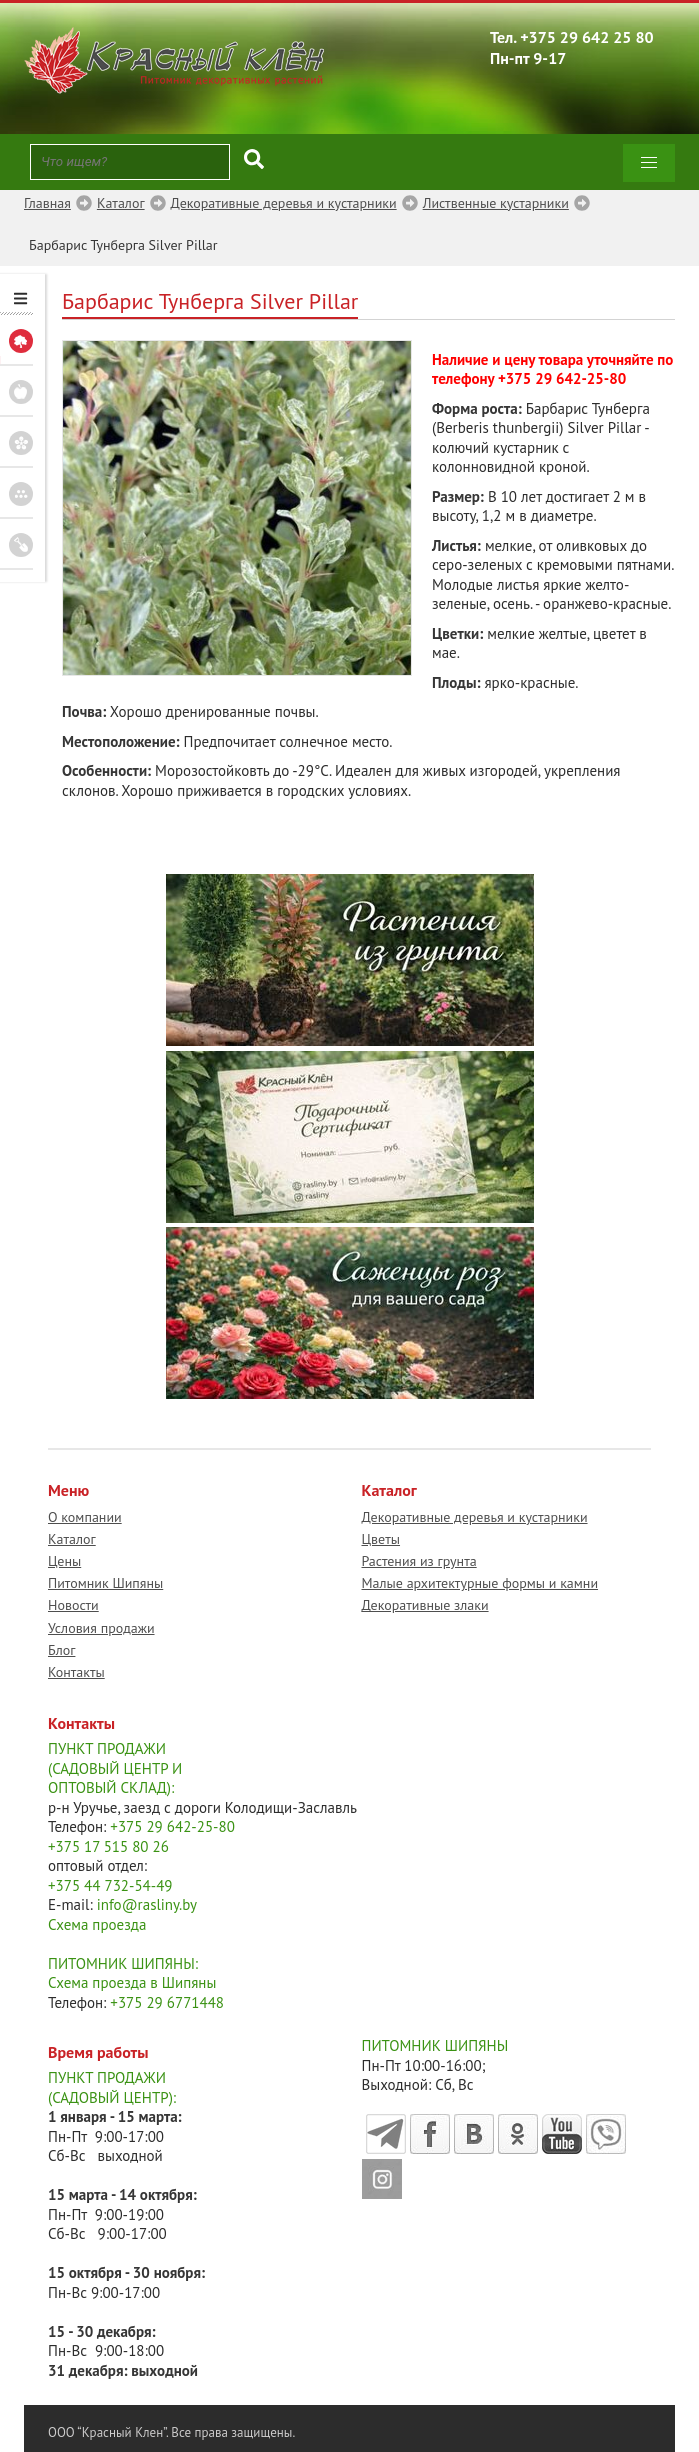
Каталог (72, 1539)
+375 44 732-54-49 (110, 1885)
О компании (85, 1517)
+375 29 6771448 (167, 2002)
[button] (649, 163)
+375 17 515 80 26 (108, 1846)
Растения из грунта (419, 1561)
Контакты (76, 1672)
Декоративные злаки (425, 1605)
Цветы (381, 1539)
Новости (73, 1605)
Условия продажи (101, 1628)
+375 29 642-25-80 (562, 378)
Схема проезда (97, 1924)
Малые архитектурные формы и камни (480, 1583)
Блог (61, 1650)
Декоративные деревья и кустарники (475, 1517)
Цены (64, 1561)
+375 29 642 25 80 (587, 37)
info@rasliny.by (147, 1904)
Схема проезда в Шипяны (132, 1982)
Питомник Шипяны (105, 1583)
